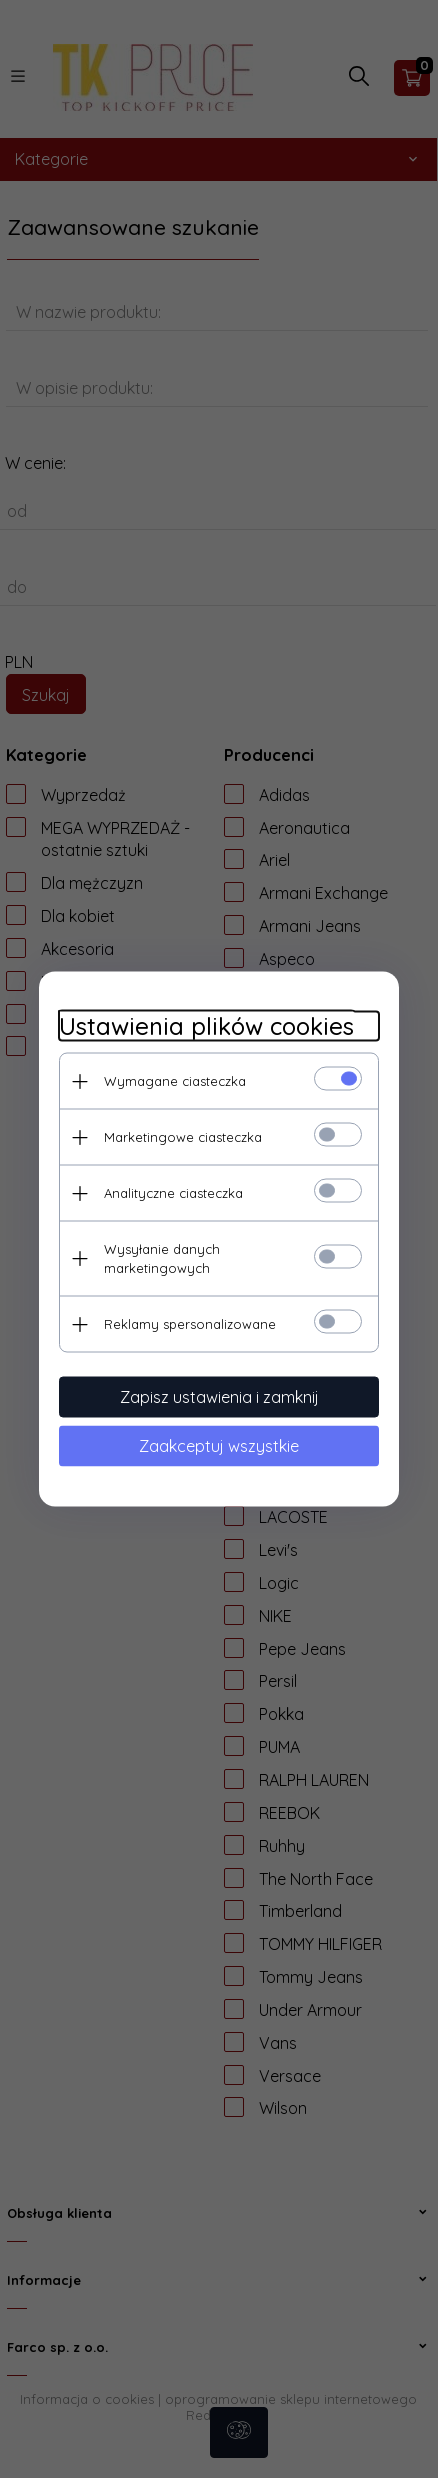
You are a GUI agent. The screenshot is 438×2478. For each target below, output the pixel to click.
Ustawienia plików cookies (206, 1026)
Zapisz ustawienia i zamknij (219, 1397)
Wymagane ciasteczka (175, 1081)
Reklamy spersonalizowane (190, 1324)
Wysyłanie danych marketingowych (162, 1258)
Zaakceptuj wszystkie (219, 1446)
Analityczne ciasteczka (173, 1193)
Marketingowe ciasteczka (183, 1137)
